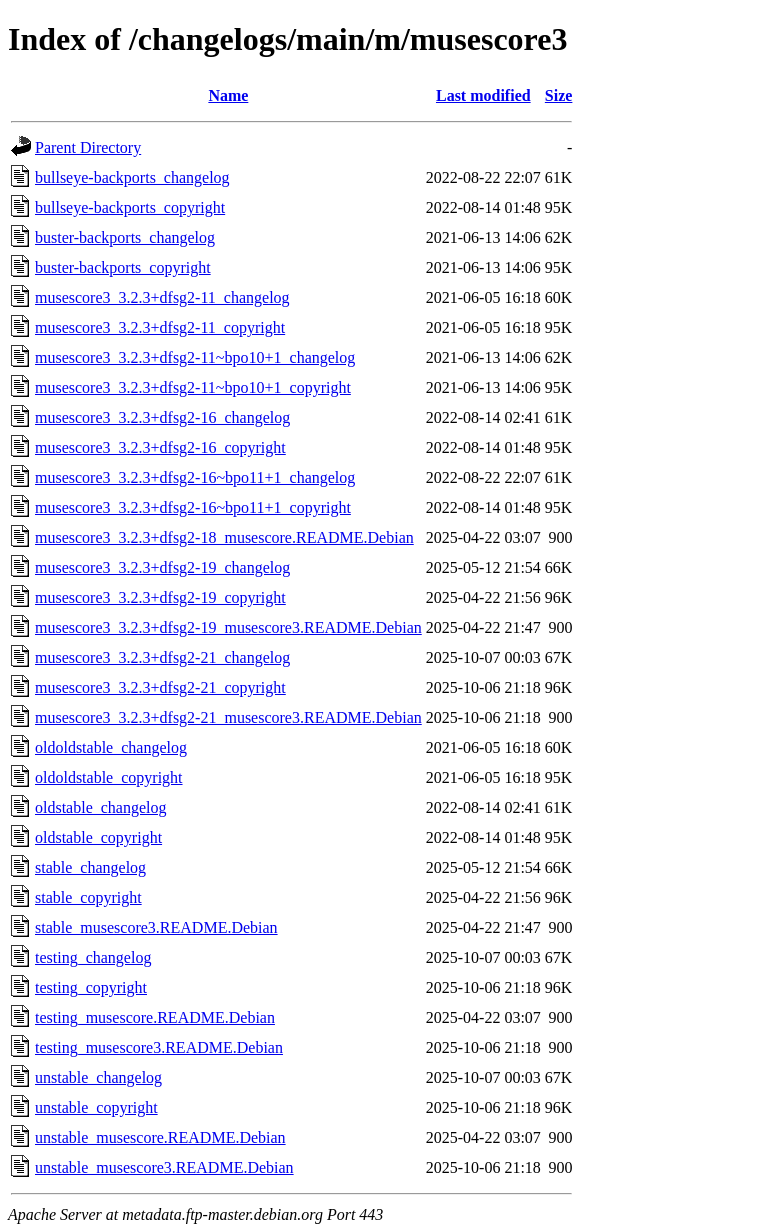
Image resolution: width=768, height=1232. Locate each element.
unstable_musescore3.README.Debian (164, 1167)
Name (228, 95)
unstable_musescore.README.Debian (160, 1137)
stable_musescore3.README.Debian (156, 927)
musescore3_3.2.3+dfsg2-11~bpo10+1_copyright (193, 387)
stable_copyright (88, 897)
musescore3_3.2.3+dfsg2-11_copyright (160, 327)
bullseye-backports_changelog (132, 177)
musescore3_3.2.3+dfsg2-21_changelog (162, 657)
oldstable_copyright (98, 837)
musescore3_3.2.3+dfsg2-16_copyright (160, 447)
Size (559, 95)
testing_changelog (93, 957)
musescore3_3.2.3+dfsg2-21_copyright (160, 687)
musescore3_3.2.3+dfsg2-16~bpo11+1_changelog (195, 477)
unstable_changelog (98, 1077)
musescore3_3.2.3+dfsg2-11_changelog (162, 297)
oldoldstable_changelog (111, 747)
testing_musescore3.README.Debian (159, 1047)
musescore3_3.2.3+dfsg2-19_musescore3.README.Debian (228, 627)
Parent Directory (88, 147)
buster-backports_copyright (123, 267)
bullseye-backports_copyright (130, 207)
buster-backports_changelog (125, 237)
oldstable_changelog (101, 807)
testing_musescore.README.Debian (155, 1017)
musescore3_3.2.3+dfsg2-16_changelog (162, 417)
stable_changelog (90, 867)
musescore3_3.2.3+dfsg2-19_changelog (162, 567)
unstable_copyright (96, 1107)
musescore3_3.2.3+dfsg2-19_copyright (160, 597)
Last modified (483, 95)
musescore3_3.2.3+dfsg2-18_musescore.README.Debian (224, 537)
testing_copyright (91, 987)
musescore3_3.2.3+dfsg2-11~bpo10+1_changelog (195, 357)
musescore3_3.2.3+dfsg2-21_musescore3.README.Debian (228, 717)
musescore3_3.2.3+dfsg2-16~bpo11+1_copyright (193, 507)
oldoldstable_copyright (109, 777)
